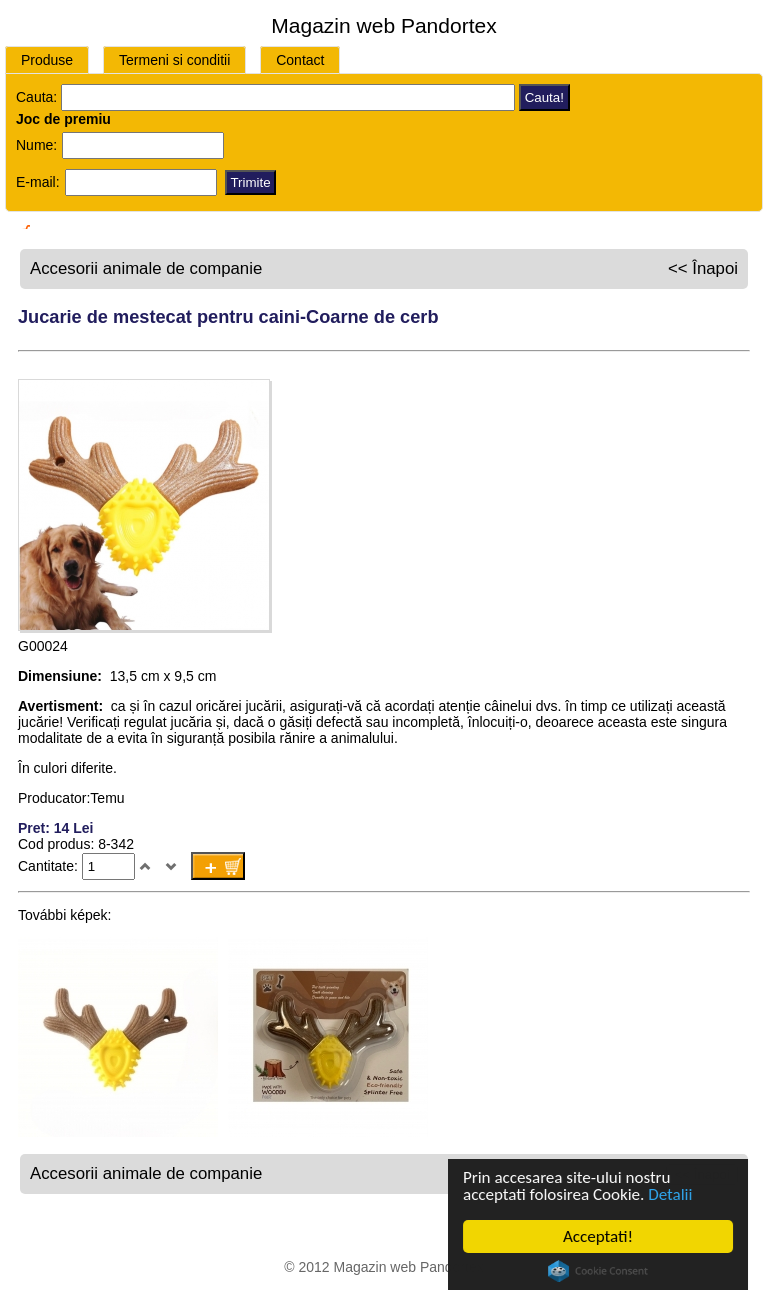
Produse (47, 60)
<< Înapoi (703, 268)
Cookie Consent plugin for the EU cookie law (598, 1271)
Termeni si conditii (174, 60)
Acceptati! (598, 1236)
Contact (300, 60)
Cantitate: (50, 866)
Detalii (670, 1194)
